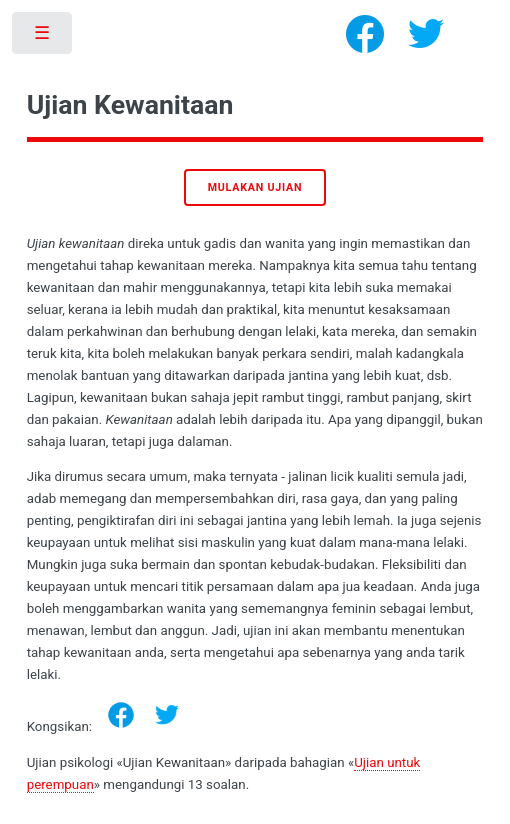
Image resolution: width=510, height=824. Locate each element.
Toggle (43, 37)
